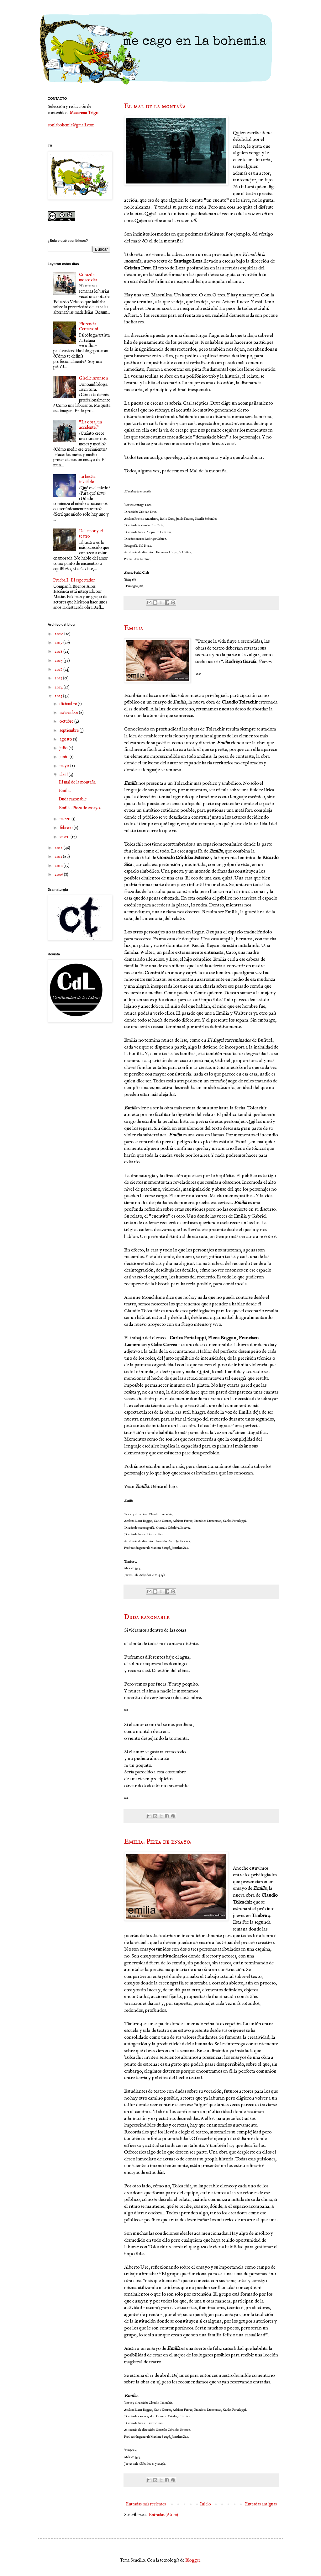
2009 (59, 874)
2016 (59, 669)
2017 (59, 660)
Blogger (192, 2560)
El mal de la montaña (155, 106)
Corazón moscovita (88, 277)
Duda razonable (147, 1617)
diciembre (69, 704)
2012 (59, 848)
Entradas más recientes (146, 2504)
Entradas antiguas (261, 2504)
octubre (67, 721)
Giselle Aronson (93, 378)
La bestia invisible (87, 479)
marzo (65, 819)
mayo (65, 766)
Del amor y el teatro (91, 533)
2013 (59, 696)
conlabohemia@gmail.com (71, 125)
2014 (59, 687)
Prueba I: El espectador (74, 580)
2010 (59, 865)
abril (64, 775)
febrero (67, 828)
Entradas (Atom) (163, 2515)
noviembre (69, 712)
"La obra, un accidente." (90, 424)
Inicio (205, 2504)
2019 (59, 642)
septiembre (70, 730)
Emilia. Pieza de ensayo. (158, 1841)
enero (65, 837)
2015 (59, 678)
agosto (66, 739)
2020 (59, 634)
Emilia (133, 628)
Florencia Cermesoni (88, 326)
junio (65, 757)
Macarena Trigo (84, 113)
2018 (59, 651)
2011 (59, 856)
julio (64, 748)
